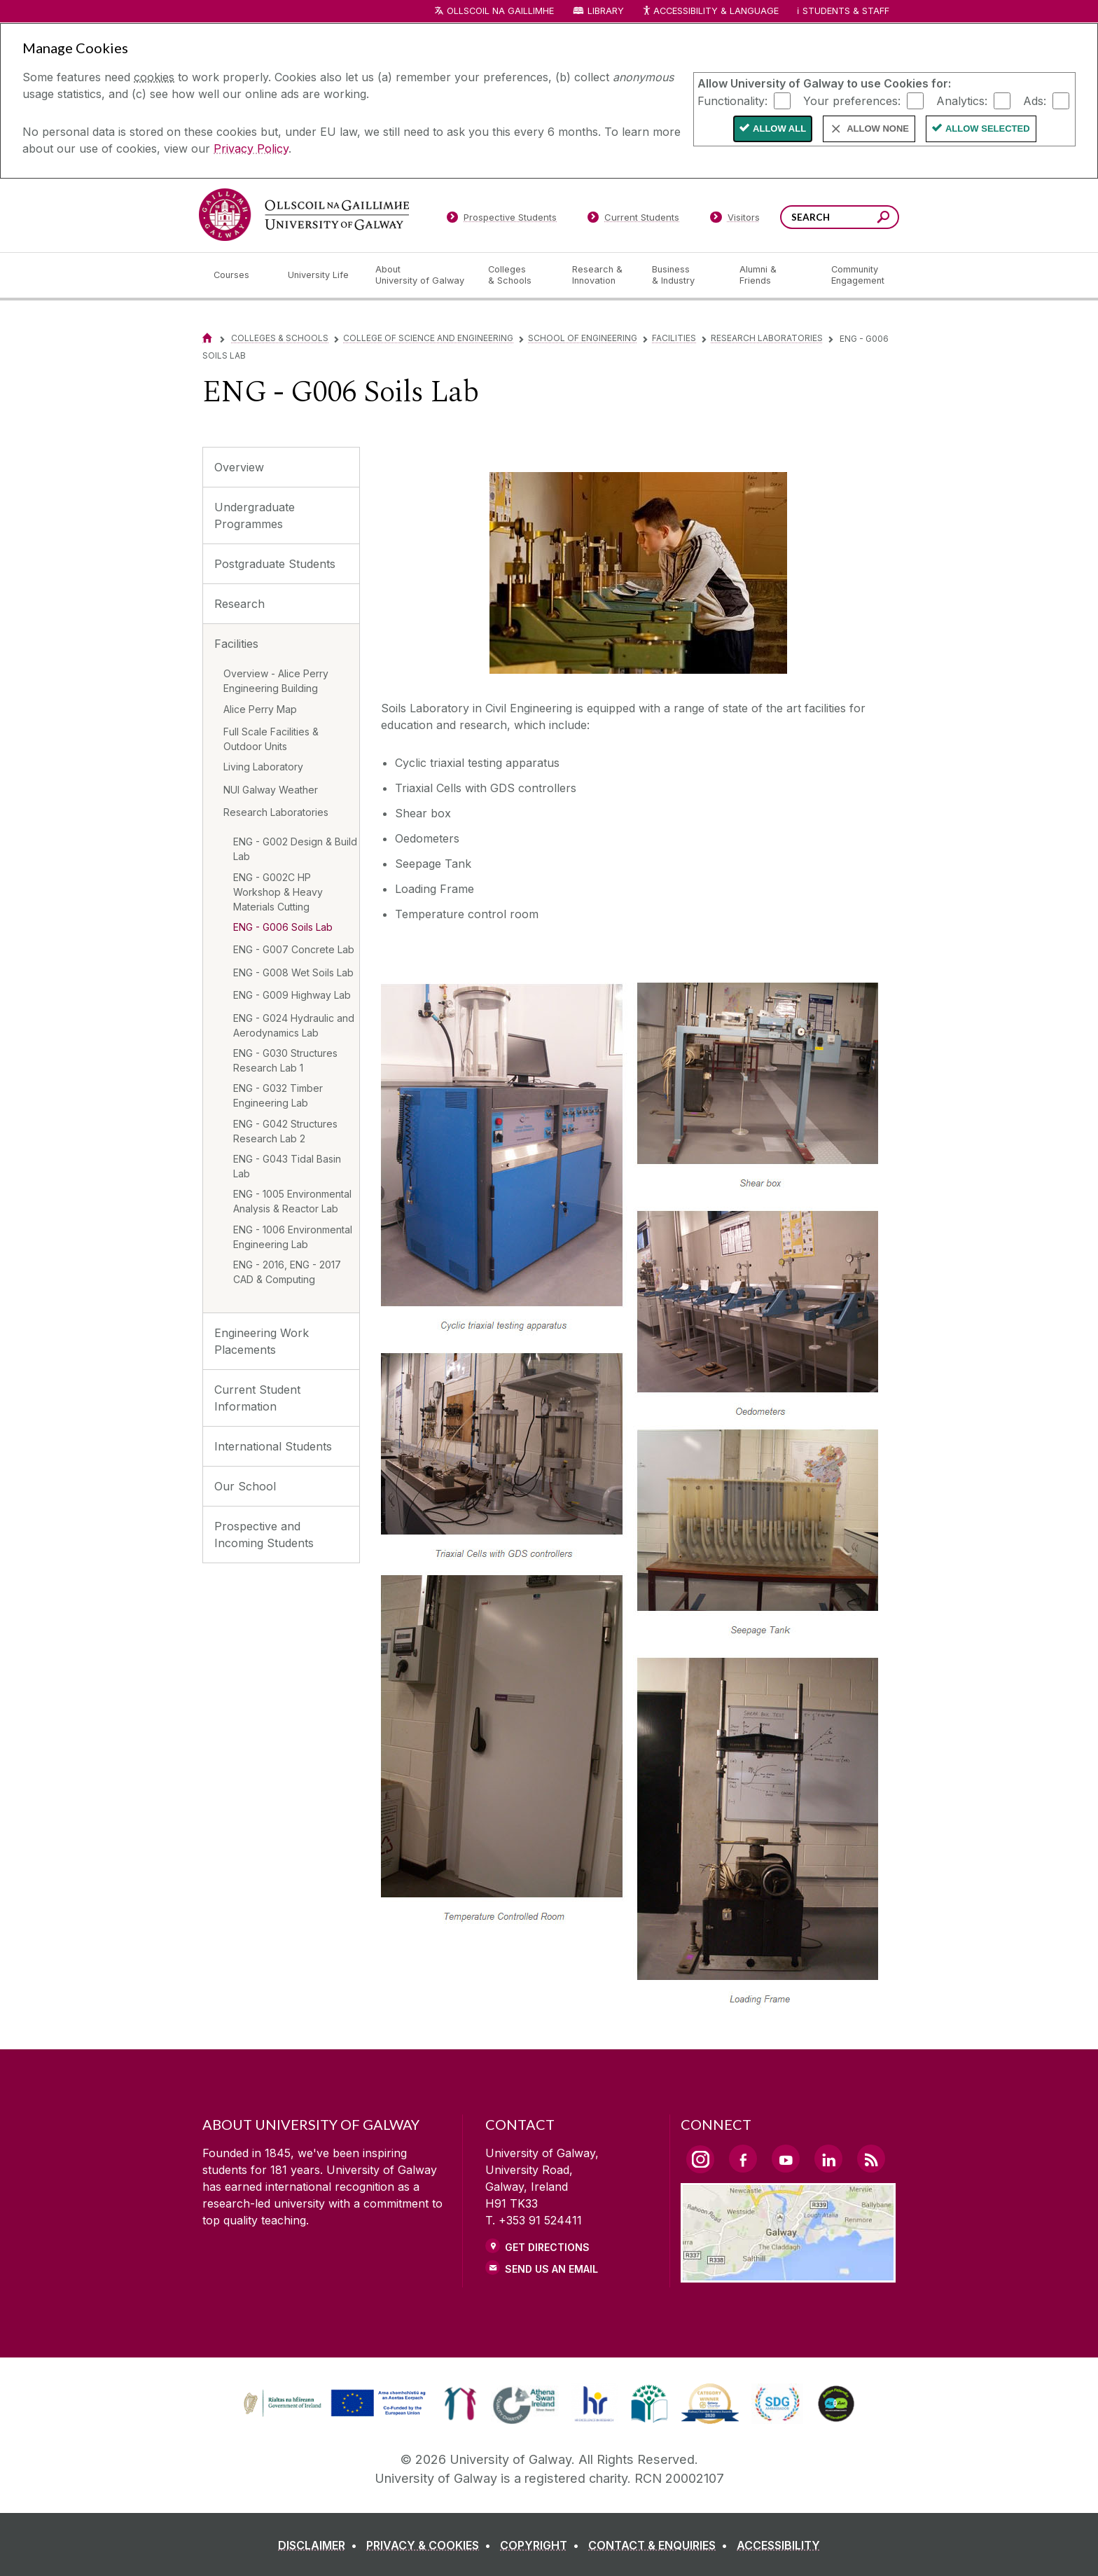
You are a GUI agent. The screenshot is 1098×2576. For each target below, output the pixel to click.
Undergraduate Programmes (254, 515)
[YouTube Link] (786, 2159)
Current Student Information (257, 1398)
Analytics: (961, 100)
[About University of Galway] (420, 275)
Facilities (674, 338)
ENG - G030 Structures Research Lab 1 (285, 1060)
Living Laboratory (263, 767)
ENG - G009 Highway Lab (292, 995)
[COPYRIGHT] (542, 2545)
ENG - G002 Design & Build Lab (295, 849)
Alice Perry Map (260, 709)
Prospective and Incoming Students (264, 1534)
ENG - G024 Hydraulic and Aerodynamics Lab (293, 1025)
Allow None (878, 128)
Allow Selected (987, 128)
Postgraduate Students (274, 564)
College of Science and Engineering (428, 338)
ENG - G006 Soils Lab (283, 927)
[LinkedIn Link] (828, 2159)
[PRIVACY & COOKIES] (431, 2545)
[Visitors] (735, 220)
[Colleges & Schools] (519, 275)
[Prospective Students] (501, 220)
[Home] (207, 338)
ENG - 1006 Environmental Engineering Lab (292, 1237)
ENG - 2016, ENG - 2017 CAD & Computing (287, 1272)
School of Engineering (582, 338)
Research (239, 604)
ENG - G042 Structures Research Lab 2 (285, 1131)
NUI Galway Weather (270, 790)
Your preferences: (852, 100)
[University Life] (320, 275)
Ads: (1034, 100)
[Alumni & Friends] (774, 275)
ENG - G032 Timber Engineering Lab (278, 1095)
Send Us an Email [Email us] (551, 2269)
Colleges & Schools (279, 338)
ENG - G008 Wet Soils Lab (293, 972)
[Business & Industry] (684, 275)
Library (606, 11)
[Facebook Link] (743, 2159)
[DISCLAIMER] (320, 2545)
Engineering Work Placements (261, 1341)
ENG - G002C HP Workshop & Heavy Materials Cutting (278, 892)
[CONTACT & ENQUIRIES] (660, 2545)
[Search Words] (839, 217)
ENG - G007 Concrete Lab (293, 949)
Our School (245, 1486)
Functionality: (732, 100)
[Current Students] (633, 220)
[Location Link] (788, 2274)
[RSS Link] (871, 2159)
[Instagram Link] (700, 2159)
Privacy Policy (251, 148)
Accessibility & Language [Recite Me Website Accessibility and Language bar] (710, 12)
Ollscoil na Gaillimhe (500, 11)
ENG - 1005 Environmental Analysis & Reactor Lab (292, 1201)
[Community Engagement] (858, 275)
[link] (333, 2404)
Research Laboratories (767, 338)
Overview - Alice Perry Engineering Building (275, 680)
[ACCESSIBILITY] (778, 2545)
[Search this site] (883, 218)
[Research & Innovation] (601, 275)
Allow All (779, 128)
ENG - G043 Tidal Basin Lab (287, 1166)
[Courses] (239, 275)
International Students (273, 1446)
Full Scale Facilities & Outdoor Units (271, 739)
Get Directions (547, 2247)
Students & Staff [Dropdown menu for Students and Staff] (845, 11)
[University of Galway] (304, 214)
